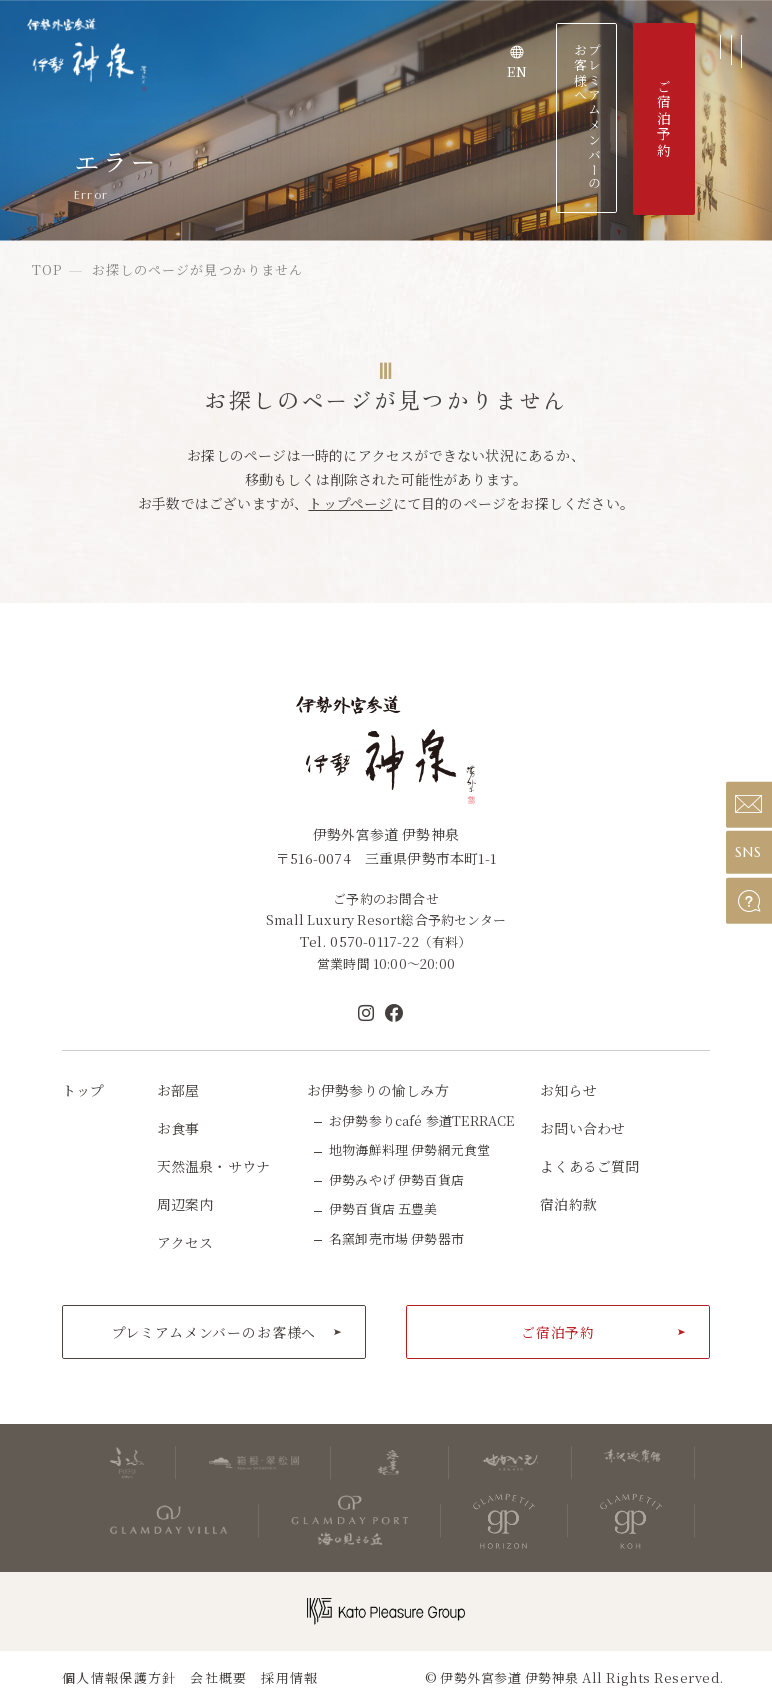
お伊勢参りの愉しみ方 (378, 1090)
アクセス (185, 1242)
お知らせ (568, 1090)
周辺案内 (185, 1204)
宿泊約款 (568, 1204)
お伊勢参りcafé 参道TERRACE (421, 1120)
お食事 (178, 1128)
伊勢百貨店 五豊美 (383, 1208)
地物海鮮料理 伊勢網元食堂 (409, 1149)
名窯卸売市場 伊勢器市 (396, 1238)
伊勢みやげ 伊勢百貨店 (396, 1179)
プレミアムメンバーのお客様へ (586, 117)
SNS (748, 852)
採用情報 (289, 1677)
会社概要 (218, 1677)
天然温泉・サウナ (214, 1166)
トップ (83, 1090)
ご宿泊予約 (558, 1332)
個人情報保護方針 (119, 1677)
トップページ (350, 503)
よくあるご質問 (589, 1166)
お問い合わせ (582, 1128)
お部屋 (178, 1090)
